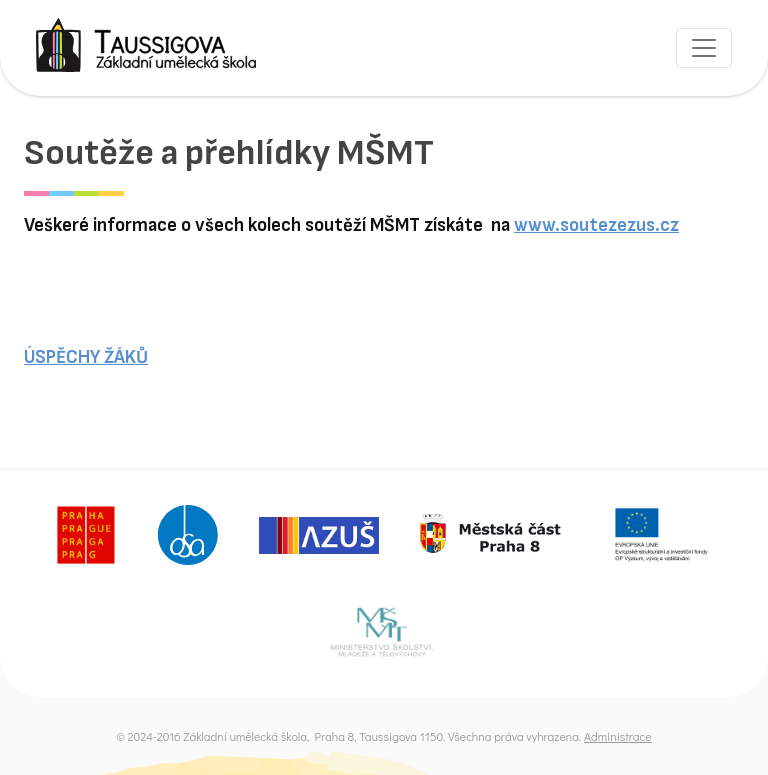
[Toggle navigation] (704, 48)
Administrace (618, 736)
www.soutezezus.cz (596, 225)
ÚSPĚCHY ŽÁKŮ (86, 357)
